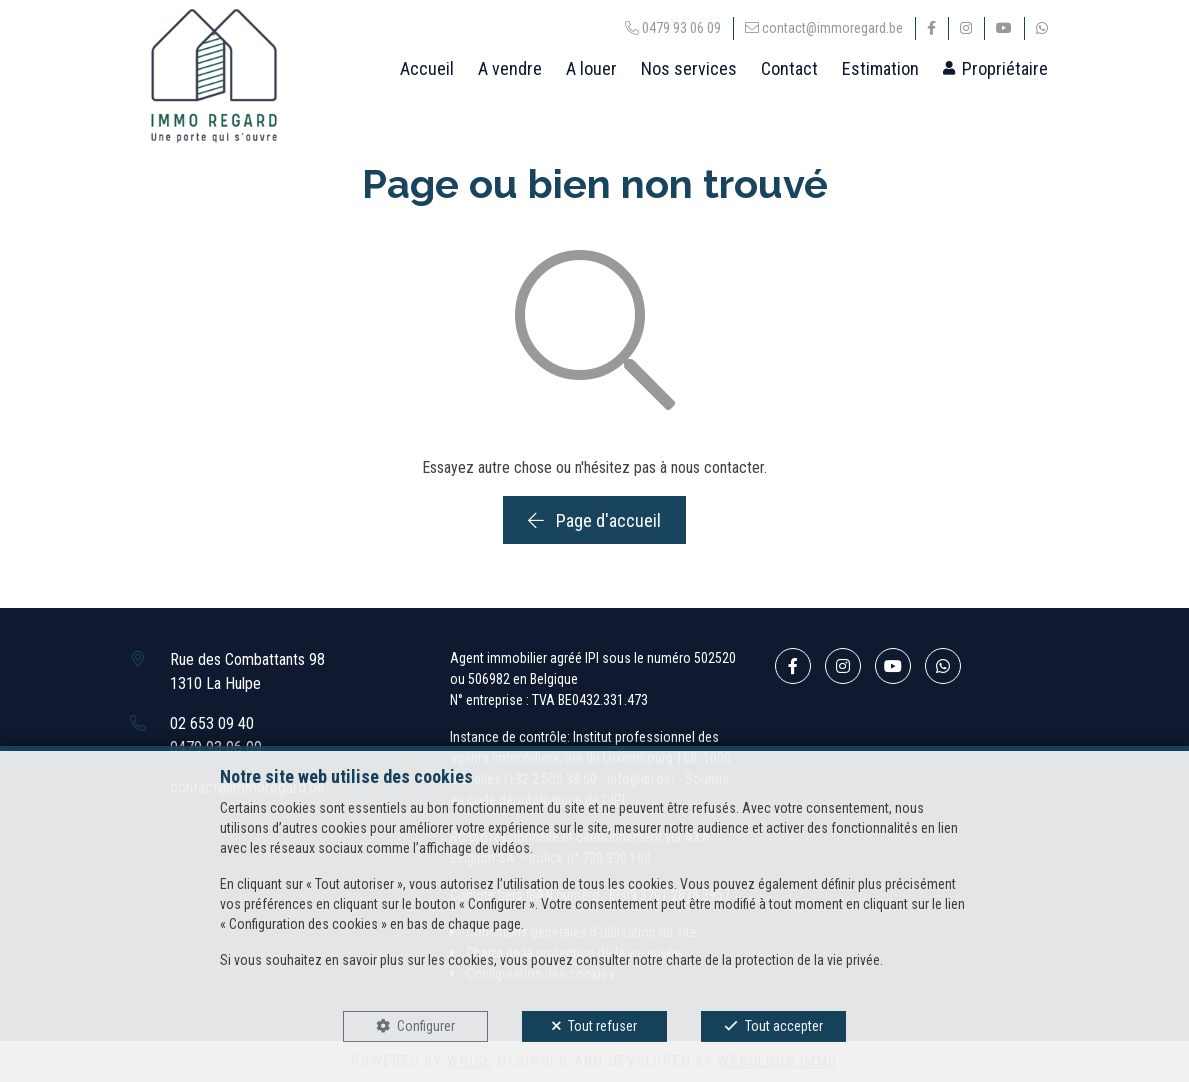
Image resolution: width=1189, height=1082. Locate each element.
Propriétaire (1005, 68)
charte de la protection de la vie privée (773, 960)
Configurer (426, 1026)
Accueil (427, 68)
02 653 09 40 (212, 723)
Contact (789, 68)
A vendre (510, 68)
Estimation (880, 68)
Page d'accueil (594, 520)
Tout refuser (602, 1026)
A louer (591, 68)
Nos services (689, 68)
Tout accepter (784, 1026)
